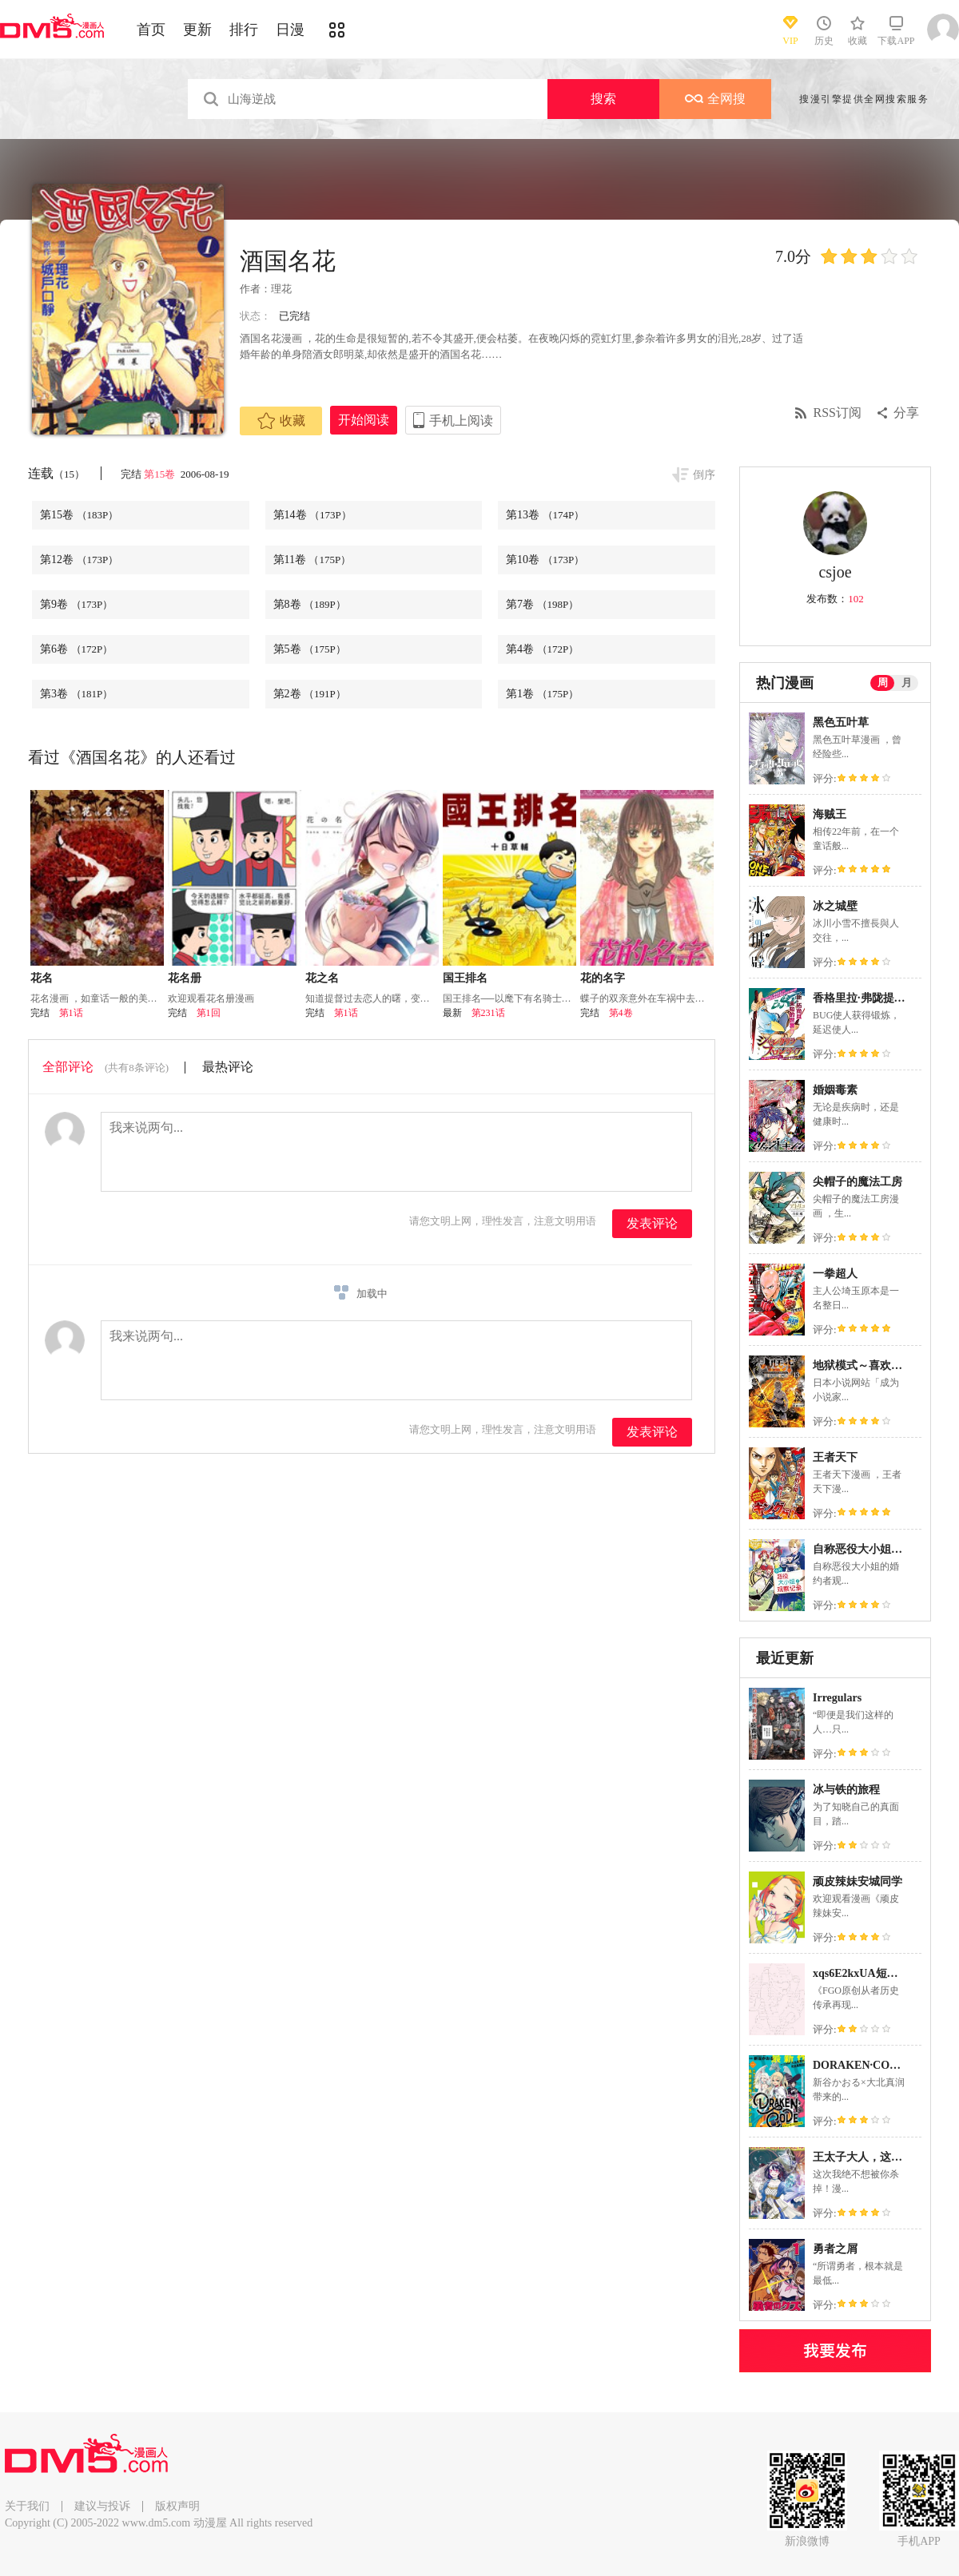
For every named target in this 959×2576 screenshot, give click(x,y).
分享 (906, 412)
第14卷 (312, 515)
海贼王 (829, 814)
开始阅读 (363, 420)
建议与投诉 (102, 2506)
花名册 (184, 978)
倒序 (704, 475)
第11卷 (312, 560)
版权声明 (177, 2506)
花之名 (322, 978)
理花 (281, 289)
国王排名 (465, 978)
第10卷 (545, 560)
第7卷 (542, 604)
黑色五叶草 (841, 722)
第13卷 (545, 515)
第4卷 (542, 649)
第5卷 (309, 649)
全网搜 (715, 98)
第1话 (71, 1012)
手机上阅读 (461, 420)
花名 (41, 978)
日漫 (290, 30)
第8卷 (309, 604)
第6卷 (76, 649)
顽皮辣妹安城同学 (857, 1881)
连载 (56, 473)
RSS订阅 (838, 412)
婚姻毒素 (835, 1090)
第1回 (209, 1012)
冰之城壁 (835, 906)
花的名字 (602, 978)
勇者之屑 (835, 2249)
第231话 (488, 1012)
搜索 (603, 98)
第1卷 (542, 694)
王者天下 (835, 1457)
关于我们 (27, 2506)
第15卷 (160, 474)
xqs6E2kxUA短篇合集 (867, 1973)
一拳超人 (835, 1274)
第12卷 (79, 560)
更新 (197, 30)
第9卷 (76, 604)
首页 (151, 30)
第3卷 (76, 694)
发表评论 (652, 1223)
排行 (243, 30)
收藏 (281, 421)
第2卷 (309, 694)
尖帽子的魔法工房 (857, 1182)
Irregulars (837, 1698)
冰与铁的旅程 (846, 1790)
